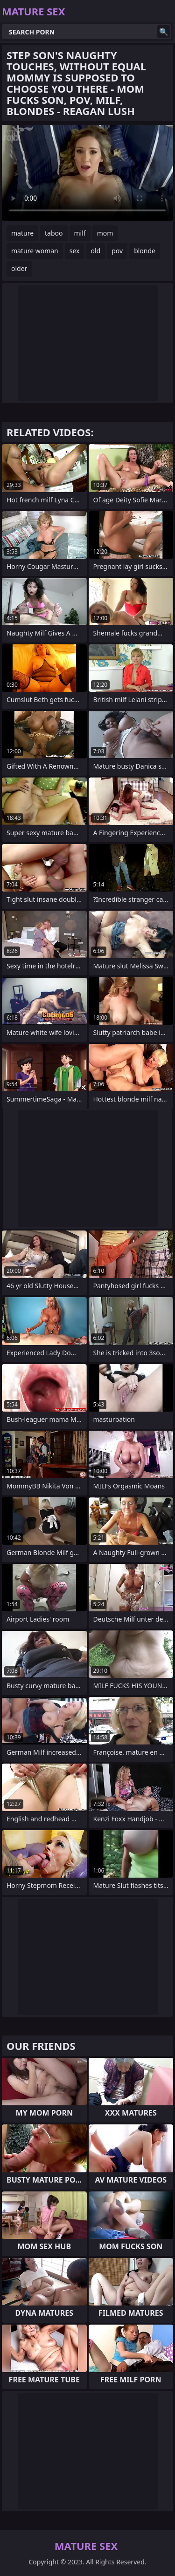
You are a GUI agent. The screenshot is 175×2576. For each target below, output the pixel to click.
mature (22, 233)
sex (75, 250)
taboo (54, 233)
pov (117, 250)
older (19, 268)
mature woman (34, 250)
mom (105, 233)
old (96, 250)
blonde (144, 250)
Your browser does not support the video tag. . (87, 173)
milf (80, 233)
